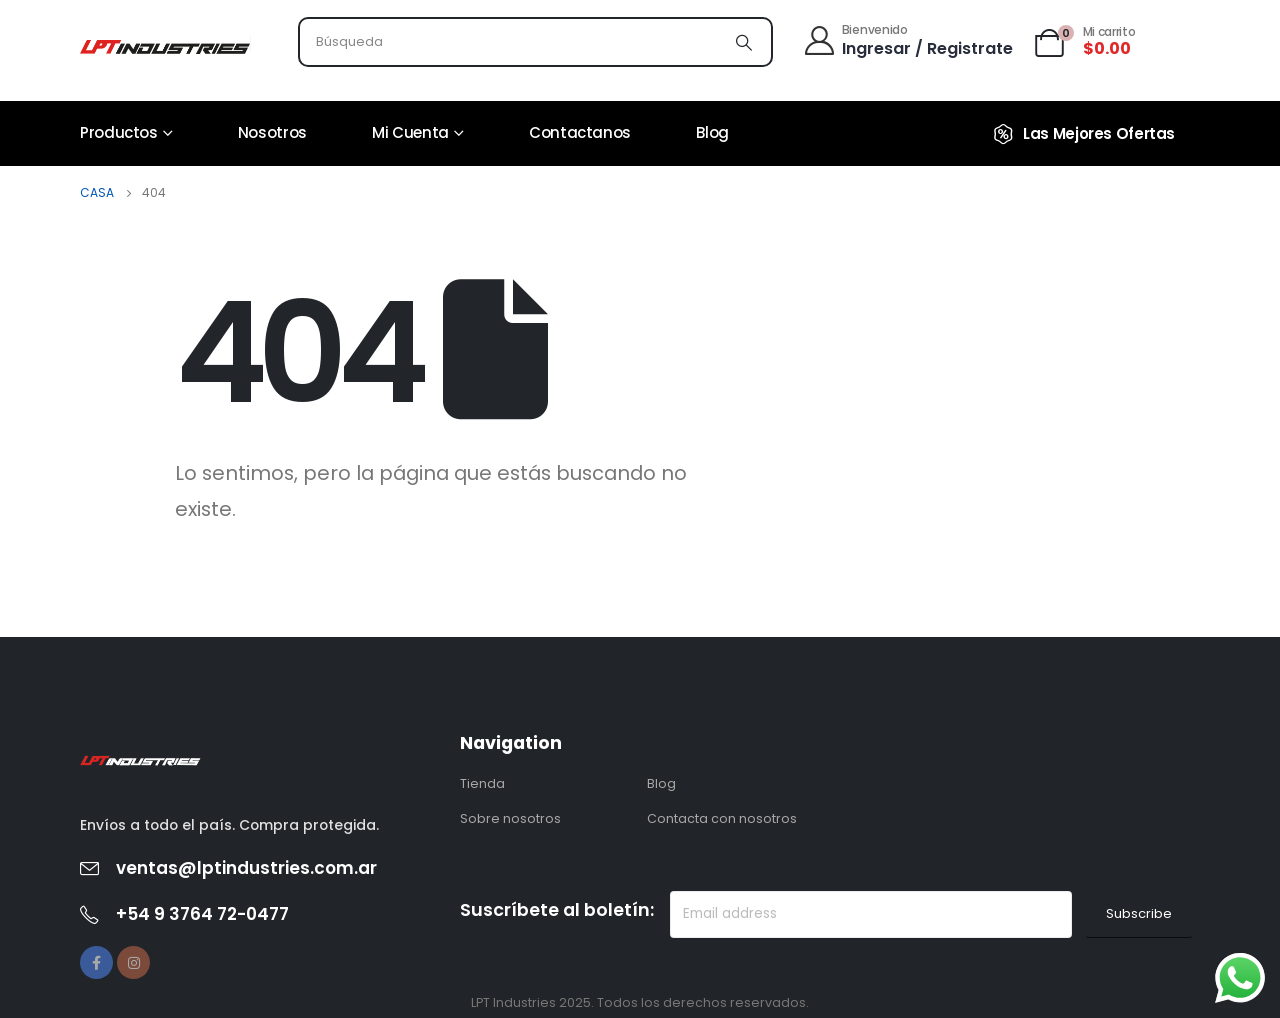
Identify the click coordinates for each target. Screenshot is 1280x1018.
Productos (119, 132)
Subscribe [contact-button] (1139, 913)
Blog (712, 132)
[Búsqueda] (744, 42)
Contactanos (580, 132)
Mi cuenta (410, 132)
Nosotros (272, 132)
